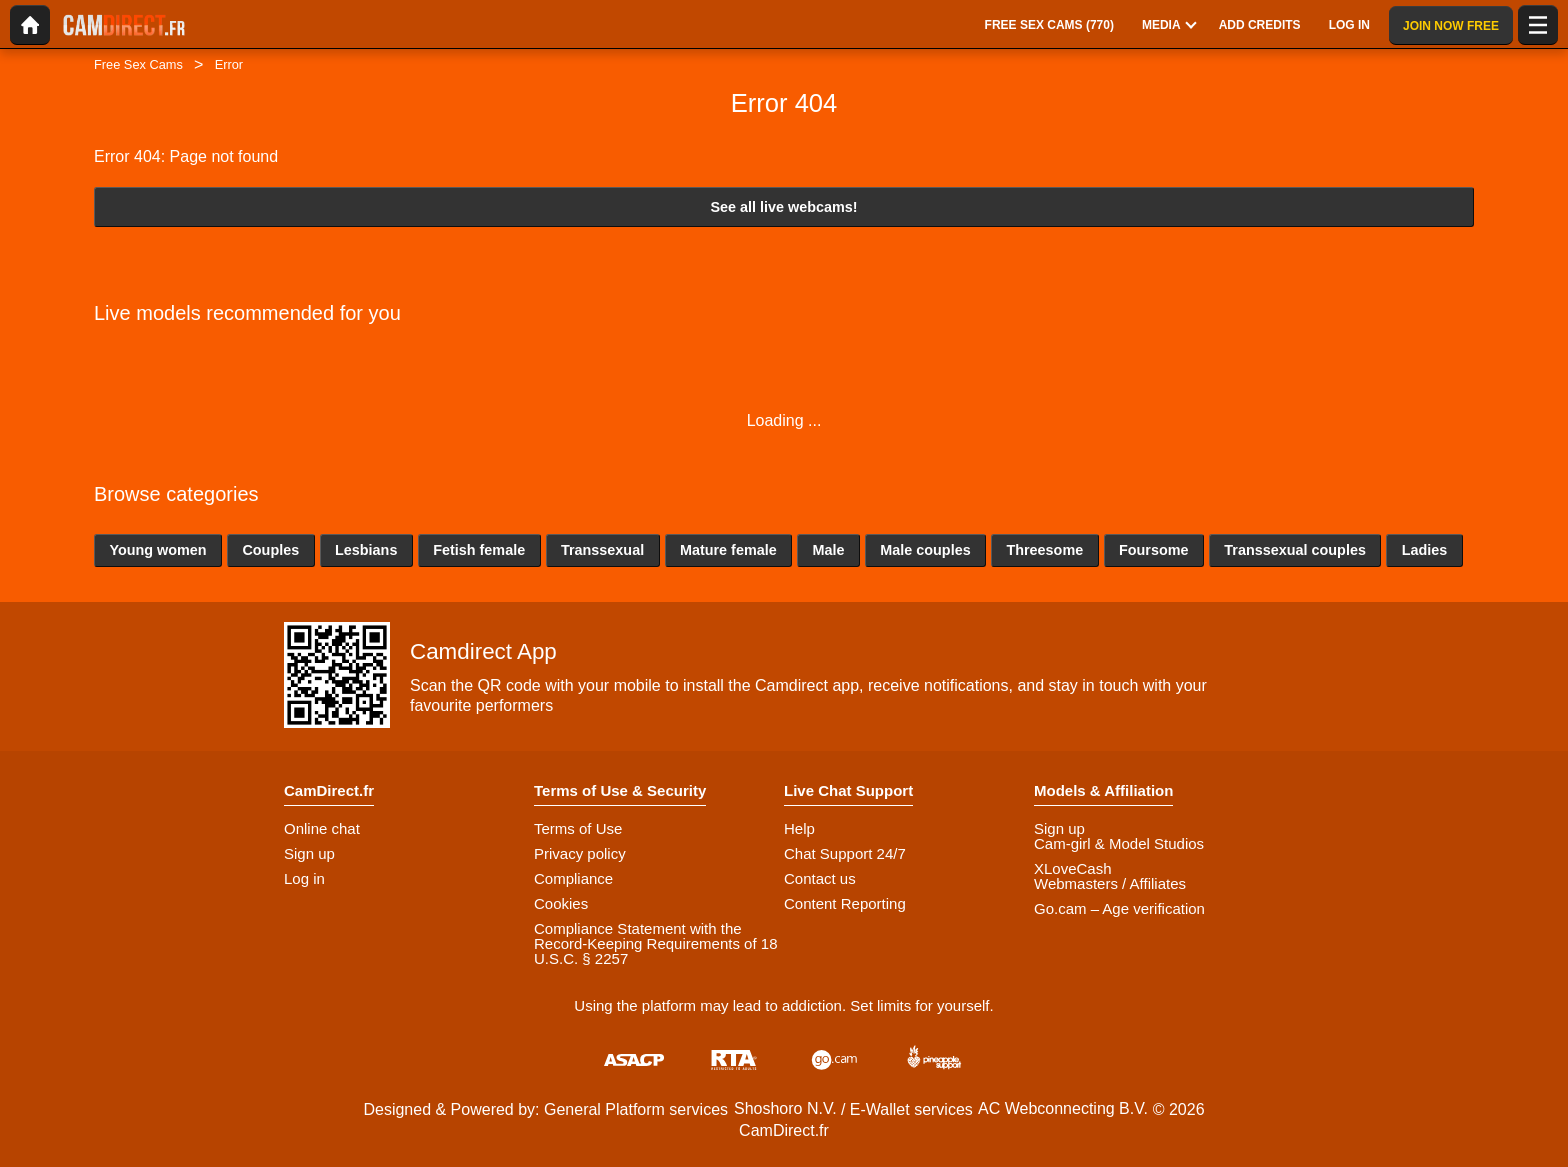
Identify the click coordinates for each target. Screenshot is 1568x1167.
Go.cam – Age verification (1119, 908)
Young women (157, 550)
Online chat (322, 828)
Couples (270, 550)
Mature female (728, 550)
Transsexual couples (1295, 550)
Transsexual (602, 550)
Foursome (1154, 550)
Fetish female (479, 550)
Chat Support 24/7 (845, 853)
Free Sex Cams (138, 64)
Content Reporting (845, 903)
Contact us (820, 878)
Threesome (1044, 550)
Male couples (925, 550)
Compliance (573, 878)
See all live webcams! (783, 207)
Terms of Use (578, 828)
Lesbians (366, 550)
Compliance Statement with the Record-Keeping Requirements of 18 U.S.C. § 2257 (655, 943)
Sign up (309, 853)
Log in (304, 878)
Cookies (561, 903)
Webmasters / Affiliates (1110, 883)
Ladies (1425, 550)
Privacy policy (580, 853)
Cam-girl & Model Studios (1119, 843)
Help (799, 828)
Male (828, 550)
